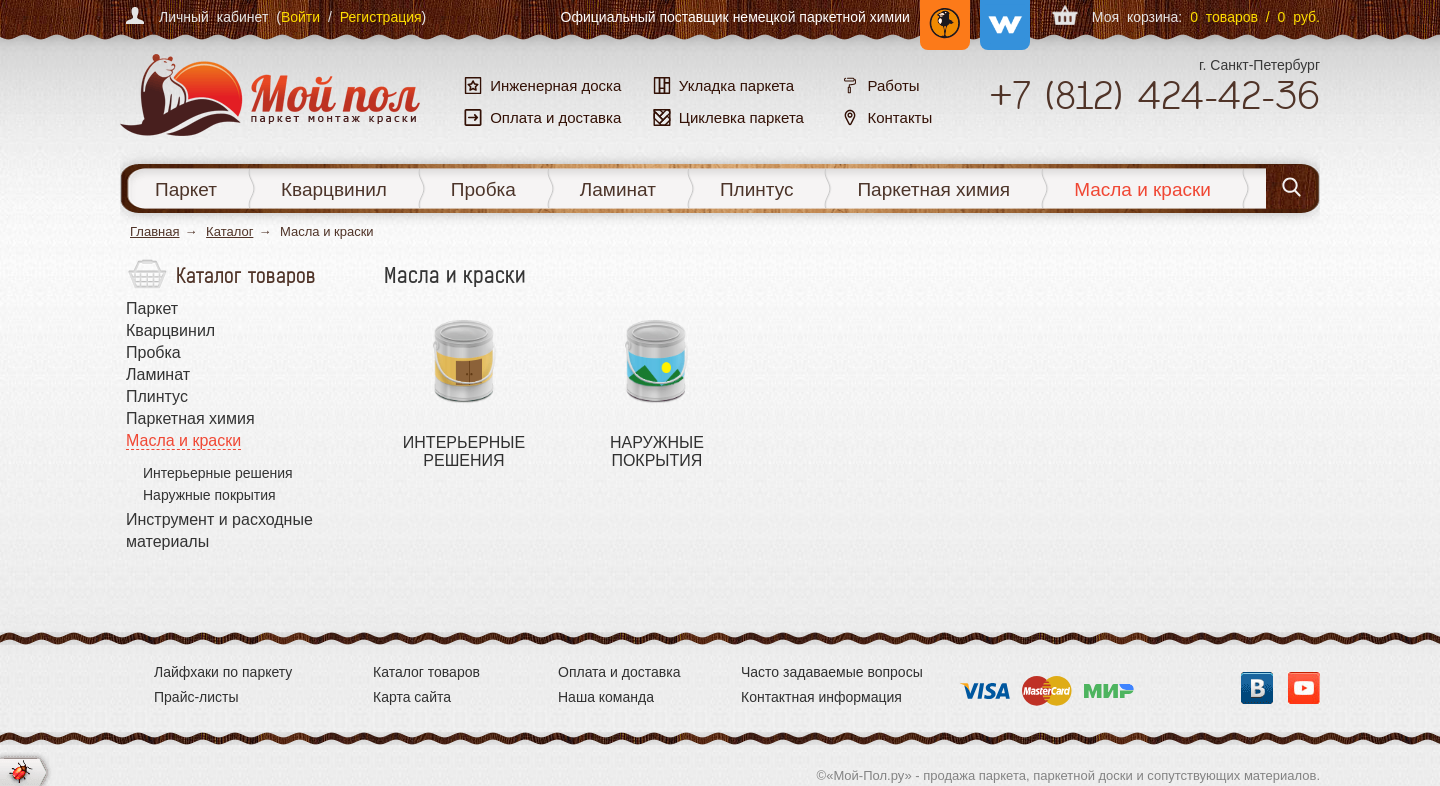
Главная (154, 231)
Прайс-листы (196, 697)
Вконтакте (1257, 688)
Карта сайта (412, 697)
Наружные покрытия (209, 495)
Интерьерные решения (218, 473)
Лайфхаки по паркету (223, 672)
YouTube (1304, 688)
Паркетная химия (933, 189)
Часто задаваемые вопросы (832, 672)
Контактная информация (821, 697)
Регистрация (381, 17)
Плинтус (757, 189)
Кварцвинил (334, 189)
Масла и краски (1142, 189)
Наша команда (606, 697)
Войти (300, 17)
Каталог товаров (426, 672)
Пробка (483, 189)
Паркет (186, 189)
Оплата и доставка (619, 672)
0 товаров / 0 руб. (1255, 17)
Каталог (229, 231)
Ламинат (618, 189)
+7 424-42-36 (1154, 95)
